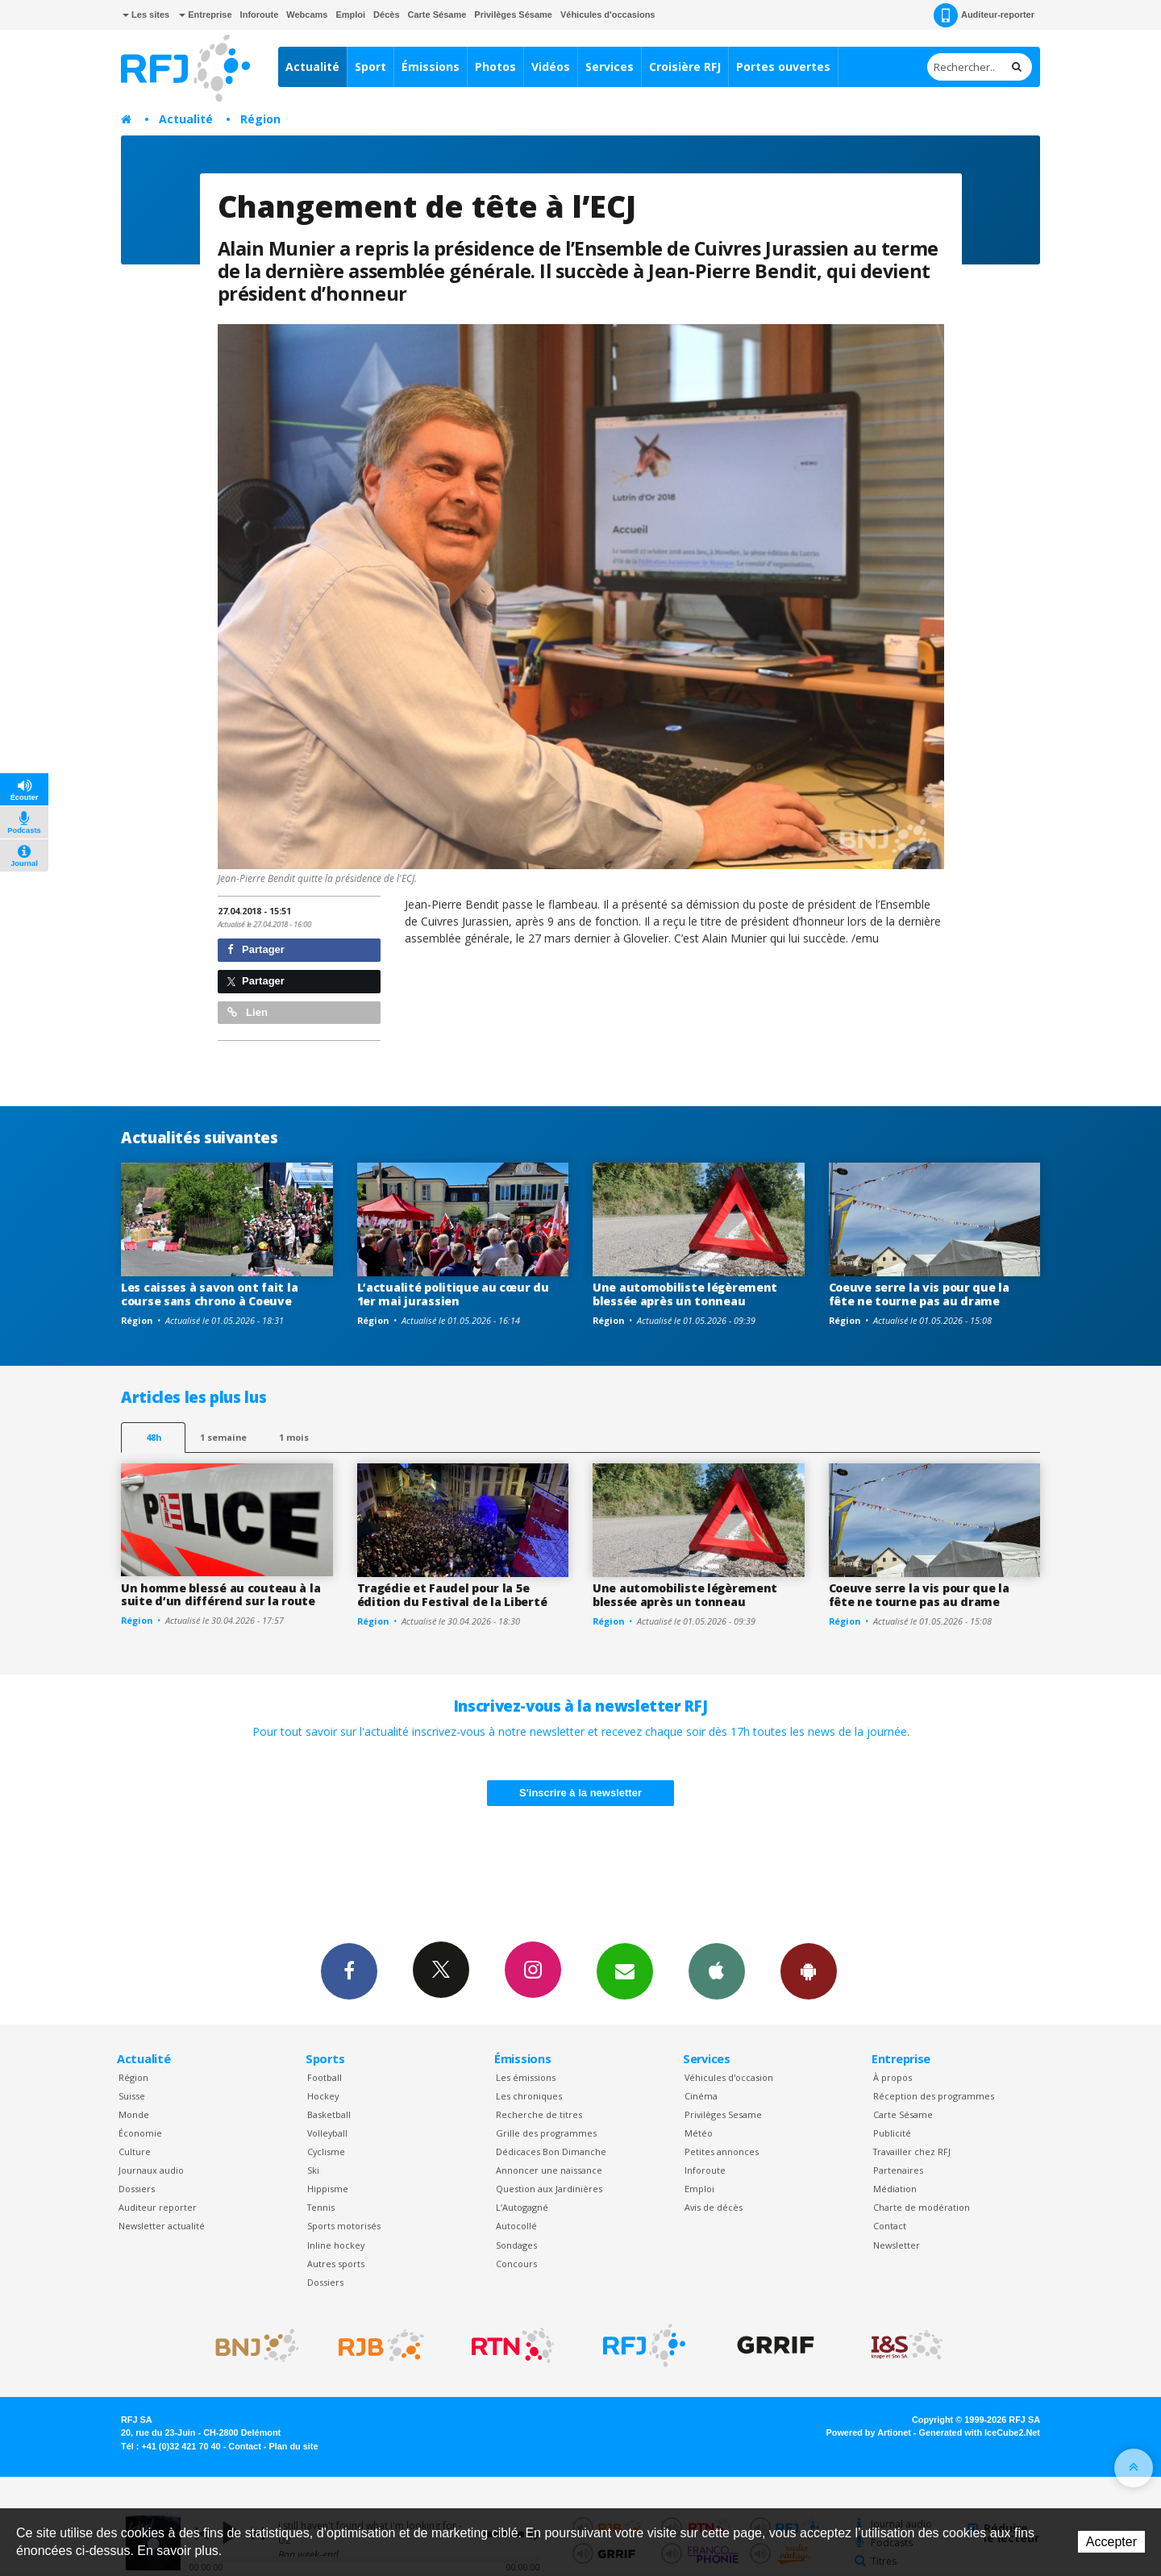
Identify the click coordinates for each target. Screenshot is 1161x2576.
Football (324, 2077)
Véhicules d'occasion (729, 2077)
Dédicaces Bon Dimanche (551, 2151)
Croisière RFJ (685, 66)
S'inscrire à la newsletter (580, 1793)
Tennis (321, 2207)
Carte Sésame (437, 14)
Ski (313, 2170)
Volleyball (327, 2133)
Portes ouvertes (783, 66)
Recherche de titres (539, 2114)
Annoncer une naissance (549, 2170)
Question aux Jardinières (549, 2188)
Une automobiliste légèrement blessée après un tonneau (685, 1294)
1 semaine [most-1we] (223, 1437)
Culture (135, 2151)
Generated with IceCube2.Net (979, 2432)
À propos (892, 2077)
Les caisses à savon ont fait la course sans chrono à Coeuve (209, 1294)
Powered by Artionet (868, 2432)
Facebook (349, 1970)
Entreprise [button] (205, 14)
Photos (495, 66)
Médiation (895, 2188)
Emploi (350, 14)
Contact (889, 2225)
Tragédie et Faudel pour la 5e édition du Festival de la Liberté (452, 1594)
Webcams (306, 14)
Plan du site (293, 2446)
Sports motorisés (344, 2225)
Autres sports (335, 2263)
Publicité (892, 2133)
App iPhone (717, 1970)
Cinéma (701, 2096)
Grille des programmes (546, 2133)
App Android (808, 1970)
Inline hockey (335, 2245)
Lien (247, 1012)
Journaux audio (151, 2170)
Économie (140, 2133)
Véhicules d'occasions (607, 14)
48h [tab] (153, 1437)
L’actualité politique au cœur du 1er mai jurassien (453, 1294)
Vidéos (550, 66)
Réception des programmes (933, 2096)
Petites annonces (722, 2151)
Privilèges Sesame (723, 2114)
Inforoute (259, 14)
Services (609, 66)
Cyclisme (326, 2151)
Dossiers (137, 2188)
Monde (134, 2114)
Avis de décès (714, 2207)
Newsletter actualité (162, 2225)
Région (260, 119)
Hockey (323, 2096)
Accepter (1111, 2542)
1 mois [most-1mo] (294, 1437)
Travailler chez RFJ (912, 2151)
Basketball (329, 2114)
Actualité (312, 66)
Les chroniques (529, 2096)
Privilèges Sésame (513, 14)
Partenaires (898, 2170)
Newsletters (625, 1970)
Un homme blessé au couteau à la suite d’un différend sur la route (220, 1594)
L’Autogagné (522, 2207)
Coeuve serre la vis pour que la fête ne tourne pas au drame (919, 1294)
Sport (370, 66)
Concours (516, 2263)
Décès (386, 14)
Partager (256, 949)
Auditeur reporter (158, 2207)
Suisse (132, 2096)
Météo (699, 2133)
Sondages (516, 2245)
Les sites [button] (146, 14)
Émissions (431, 66)
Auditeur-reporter (984, 15)
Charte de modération (921, 2207)
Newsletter (896, 2245)
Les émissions (526, 2077)
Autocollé (516, 2225)
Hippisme (327, 2188)
